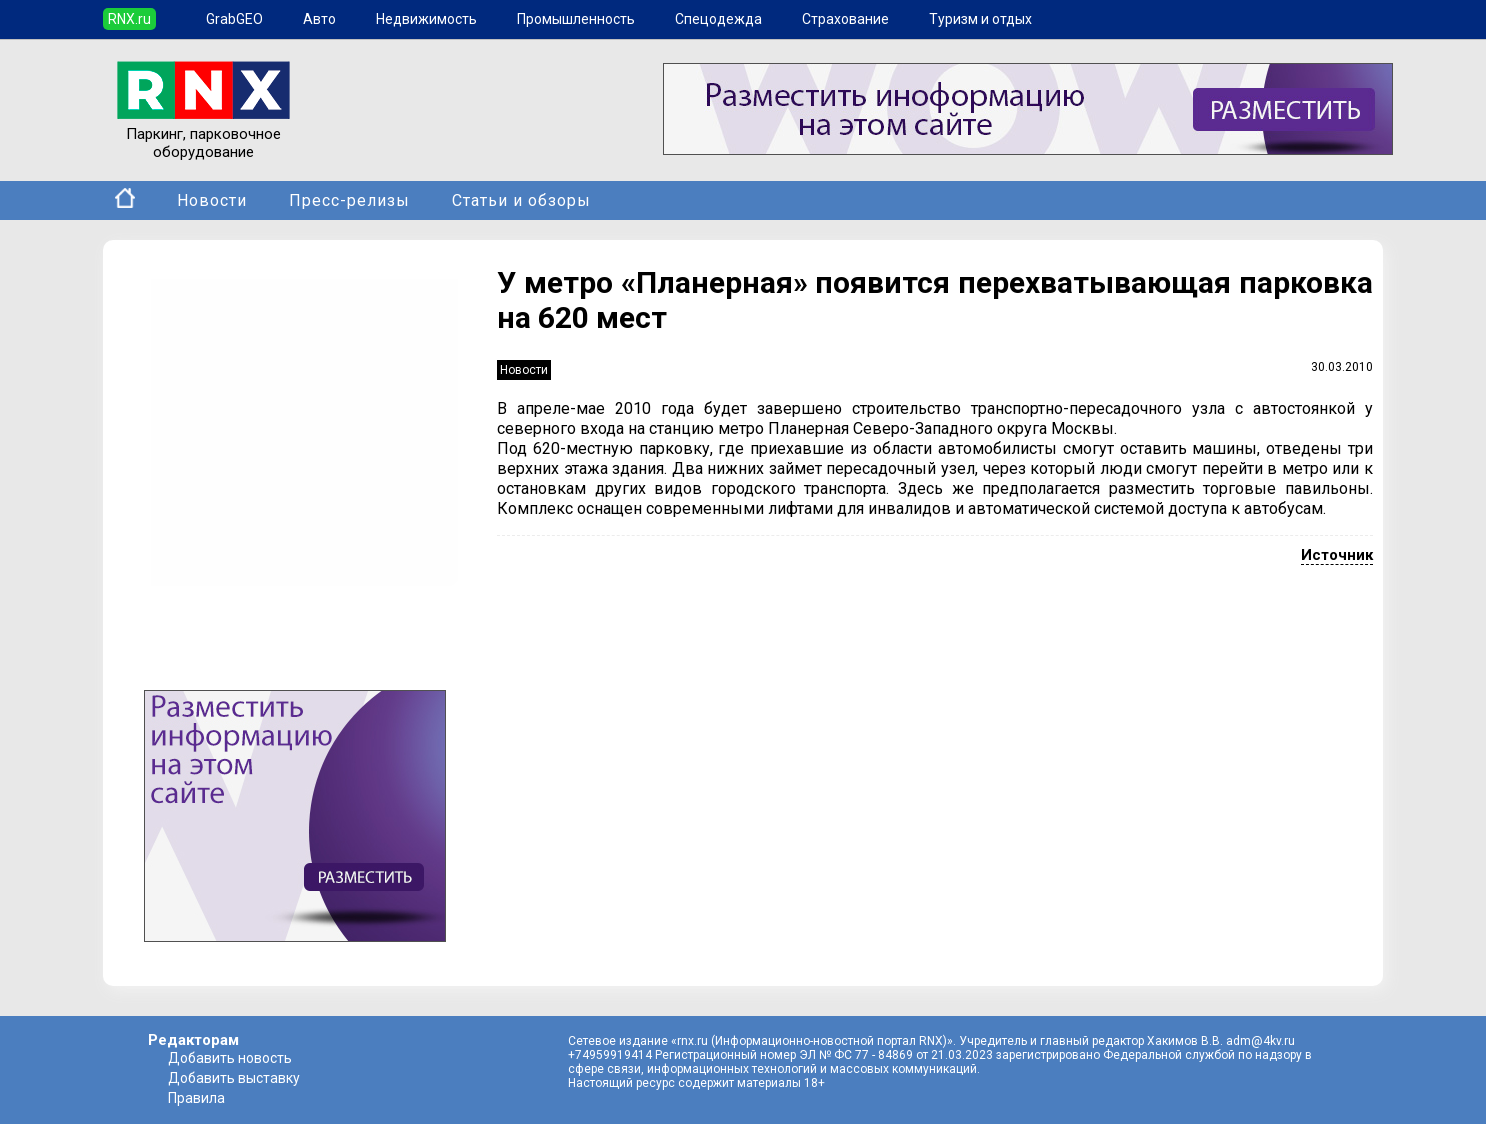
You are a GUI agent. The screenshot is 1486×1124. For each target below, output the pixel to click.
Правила (196, 1098)
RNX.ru (129, 19)
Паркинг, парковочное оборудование (203, 134)
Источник (1337, 555)
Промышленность (576, 19)
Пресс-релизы (349, 200)
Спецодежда (718, 19)
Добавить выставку (234, 1078)
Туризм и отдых (980, 19)
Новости (212, 200)
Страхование (845, 19)
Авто (319, 19)
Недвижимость (426, 19)
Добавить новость (230, 1058)
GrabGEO (234, 19)
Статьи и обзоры (521, 200)
